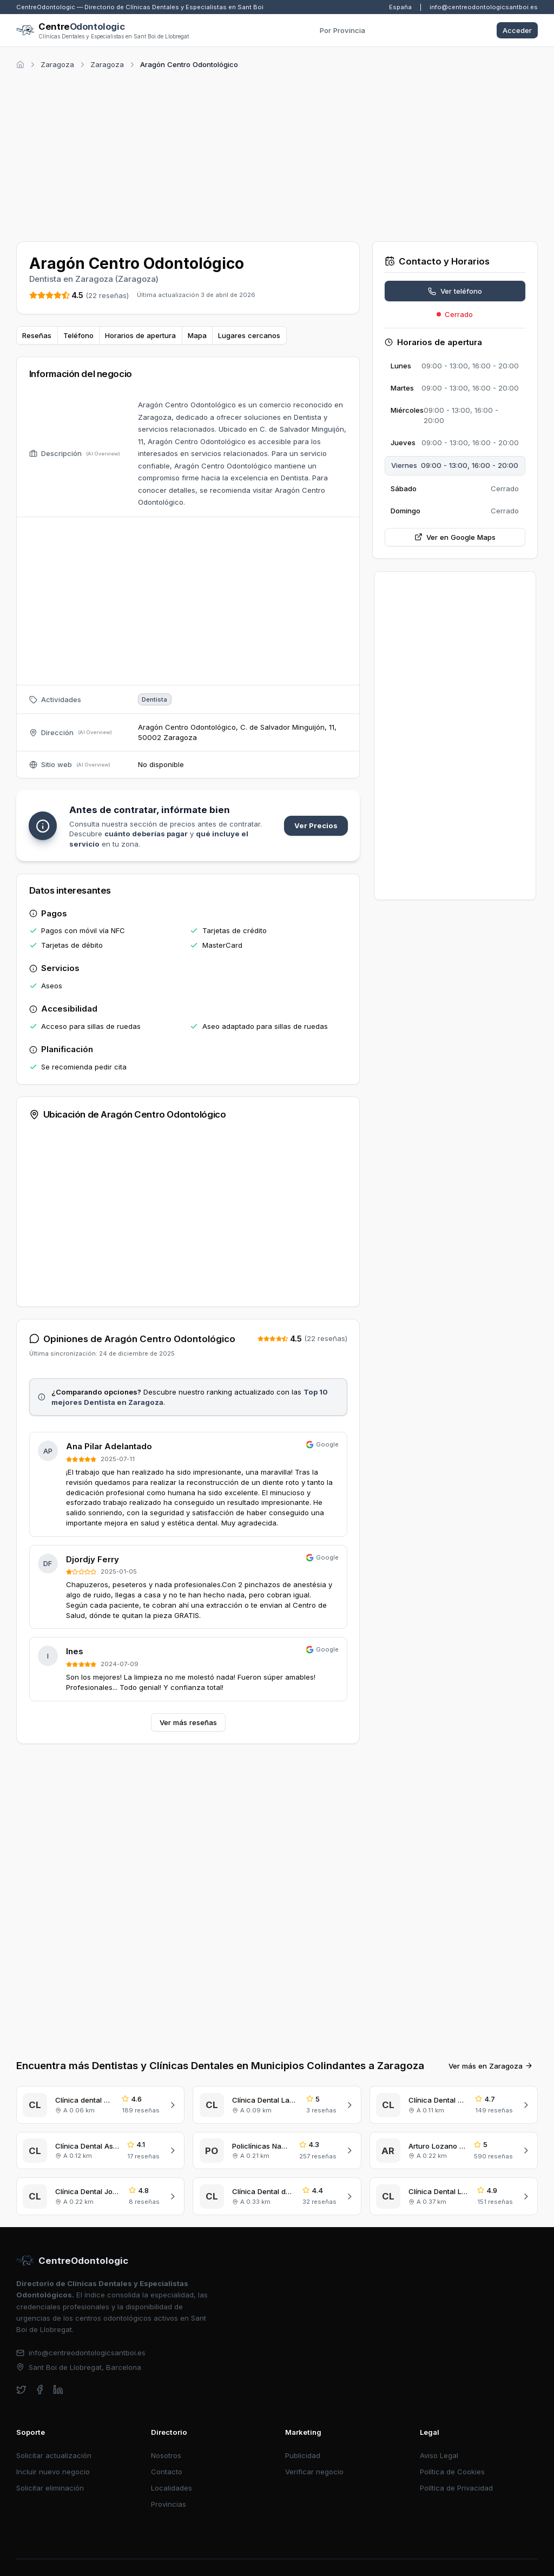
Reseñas (36, 335)
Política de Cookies (452, 2454)
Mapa (197, 335)
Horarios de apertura (140, 335)
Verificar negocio (314, 2454)
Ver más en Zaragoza (491, 2048)
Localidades (171, 2470)
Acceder (517, 30)
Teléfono (78, 335)
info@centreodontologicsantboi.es (484, 7)
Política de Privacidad (456, 2470)
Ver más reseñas (188, 1722)
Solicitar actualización (53, 2438)
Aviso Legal (439, 2438)
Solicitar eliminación (50, 2470)
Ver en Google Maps (455, 537)
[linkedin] (58, 2372)
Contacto (166, 2454)
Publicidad (302, 2438)
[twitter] (21, 2372)
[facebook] (40, 2372)
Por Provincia (342, 30)
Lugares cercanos (249, 335)
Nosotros (166, 2438)
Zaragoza (57, 64)
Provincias (168, 2486)
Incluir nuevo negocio (53, 2454)
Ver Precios (316, 825)
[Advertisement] (277, 153)
